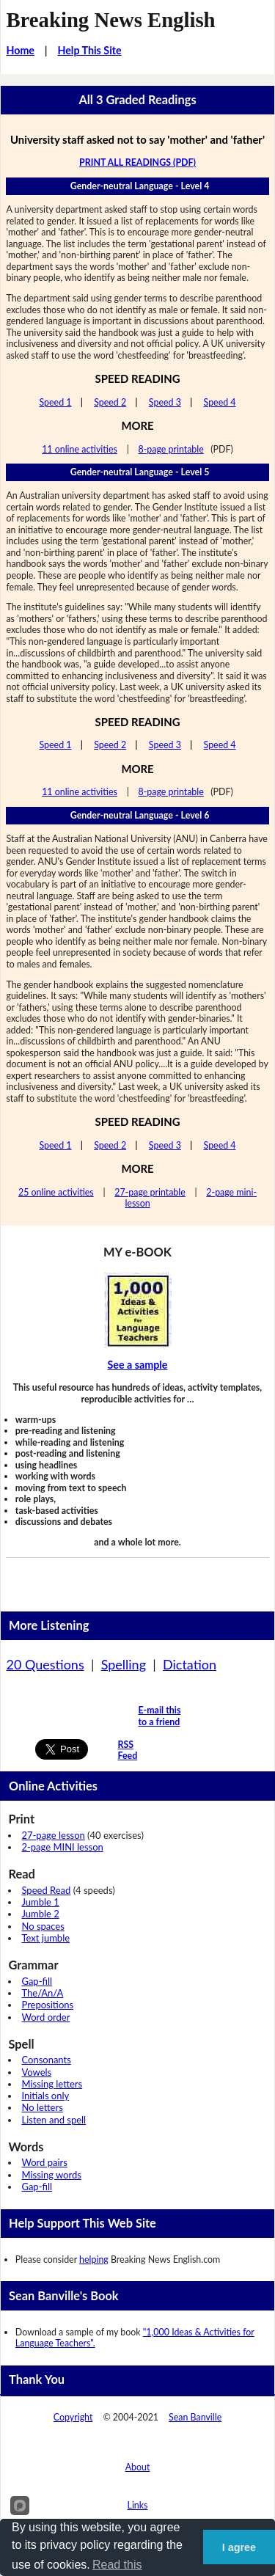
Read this (117, 2564)
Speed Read (45, 1890)
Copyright (73, 2417)
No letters (41, 2107)
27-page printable (150, 1192)
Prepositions (47, 2004)
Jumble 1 (40, 1902)
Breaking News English (110, 20)
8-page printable (170, 449)
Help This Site (89, 50)
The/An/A (42, 1993)
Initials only (45, 2095)
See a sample (138, 1364)
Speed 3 (165, 402)
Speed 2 (110, 402)
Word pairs (44, 2162)
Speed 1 (55, 402)
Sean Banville (195, 2417)
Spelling (123, 1664)
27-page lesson (52, 1835)
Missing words (51, 2175)
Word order (45, 2017)
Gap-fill (36, 1981)
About (137, 2467)
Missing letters (51, 2084)
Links (138, 2505)
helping (94, 2259)
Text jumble (45, 1938)
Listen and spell (53, 2120)
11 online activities (79, 449)
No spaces (42, 1926)
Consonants (45, 2059)
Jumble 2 (40, 1914)
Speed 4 (220, 402)
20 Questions (45, 1664)
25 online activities (56, 1192)
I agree (239, 2547)
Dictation (189, 1664)
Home (20, 50)
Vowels (36, 2072)
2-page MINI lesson (62, 1847)
